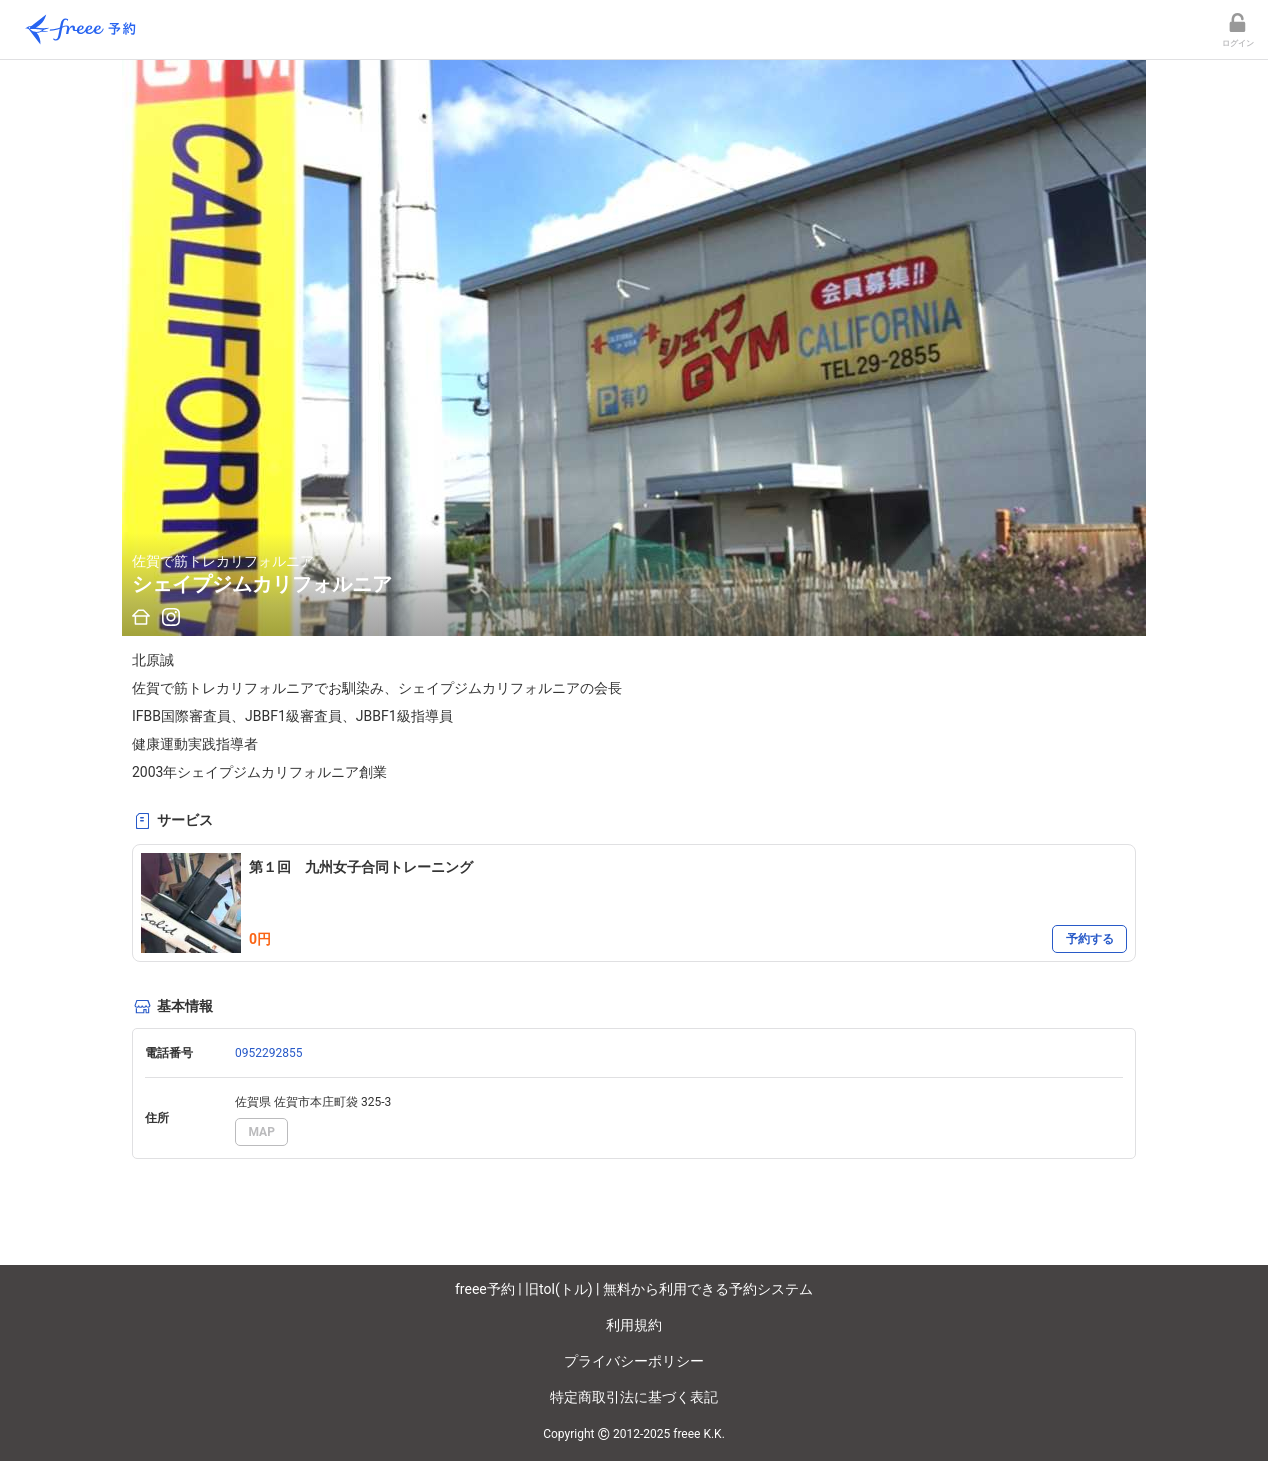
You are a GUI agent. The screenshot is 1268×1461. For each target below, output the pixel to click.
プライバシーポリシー (634, 1361)
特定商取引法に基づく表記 (634, 1397)
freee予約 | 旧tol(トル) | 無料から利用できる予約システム (634, 1289)
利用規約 (634, 1325)
